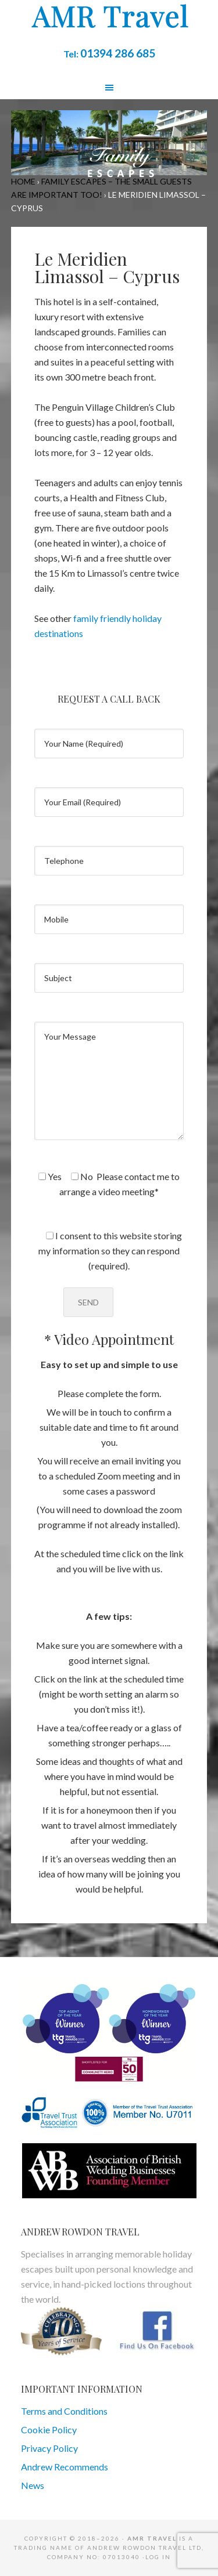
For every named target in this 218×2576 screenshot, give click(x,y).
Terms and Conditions (64, 2410)
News (32, 2485)
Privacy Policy (49, 2448)
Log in (158, 2556)
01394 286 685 (117, 53)
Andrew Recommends (64, 2466)
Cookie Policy (49, 2429)
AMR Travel (109, 17)
